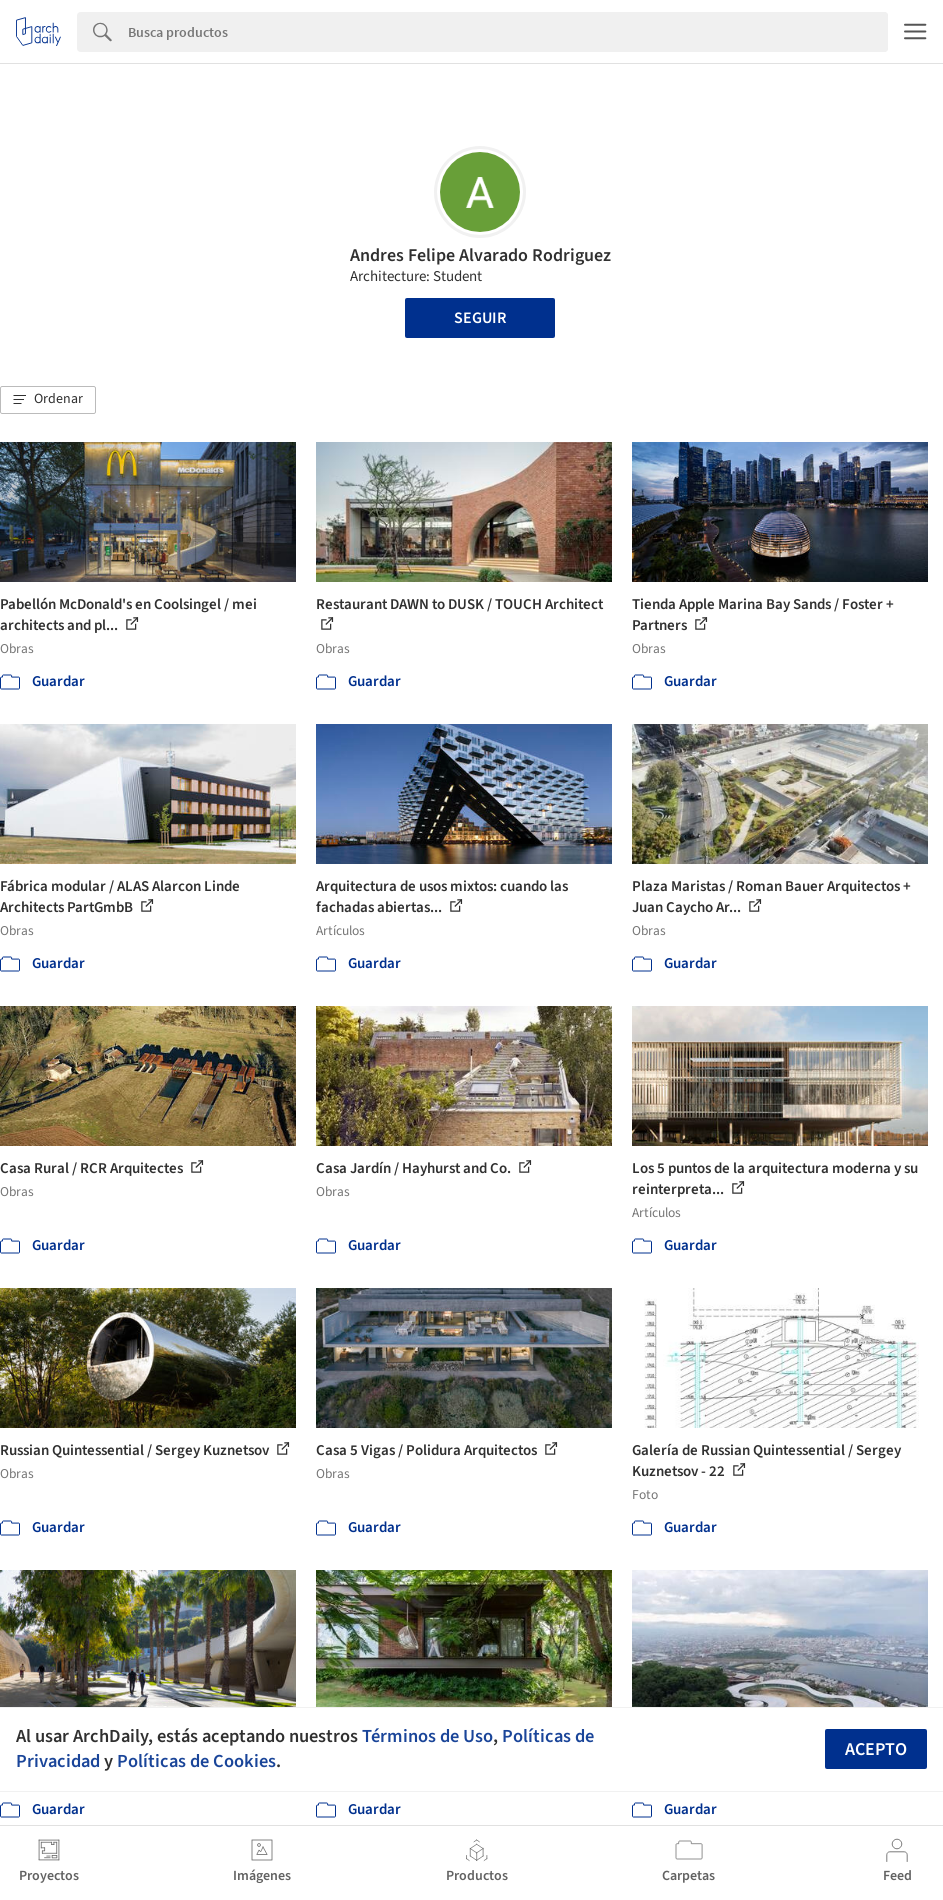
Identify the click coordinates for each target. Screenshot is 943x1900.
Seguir (480, 318)
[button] (48, 400)
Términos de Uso (427, 1736)
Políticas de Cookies (196, 1761)
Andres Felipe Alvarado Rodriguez (480, 255)
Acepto (876, 1749)
